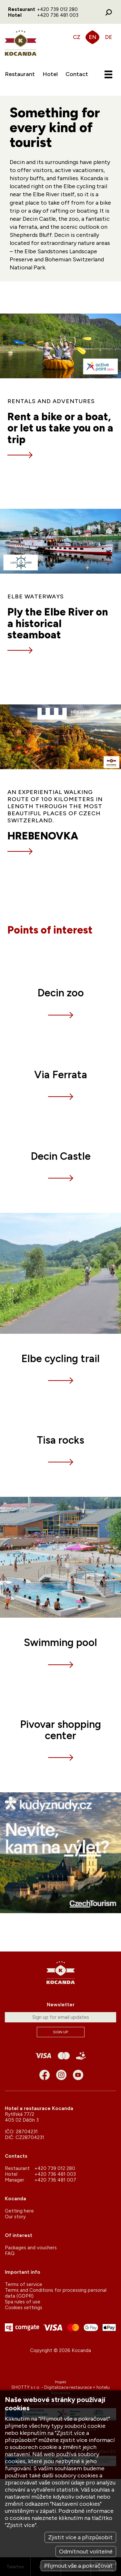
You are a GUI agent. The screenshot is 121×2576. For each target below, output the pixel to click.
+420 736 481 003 (57, 15)
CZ (76, 37)
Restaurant (20, 74)
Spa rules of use (22, 2302)
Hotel (50, 74)
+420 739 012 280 (57, 9)
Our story (15, 2217)
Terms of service (23, 2284)
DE (108, 37)
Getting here (19, 2211)
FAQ (10, 2253)
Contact (77, 74)
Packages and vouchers (31, 2248)
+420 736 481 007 (55, 2180)
